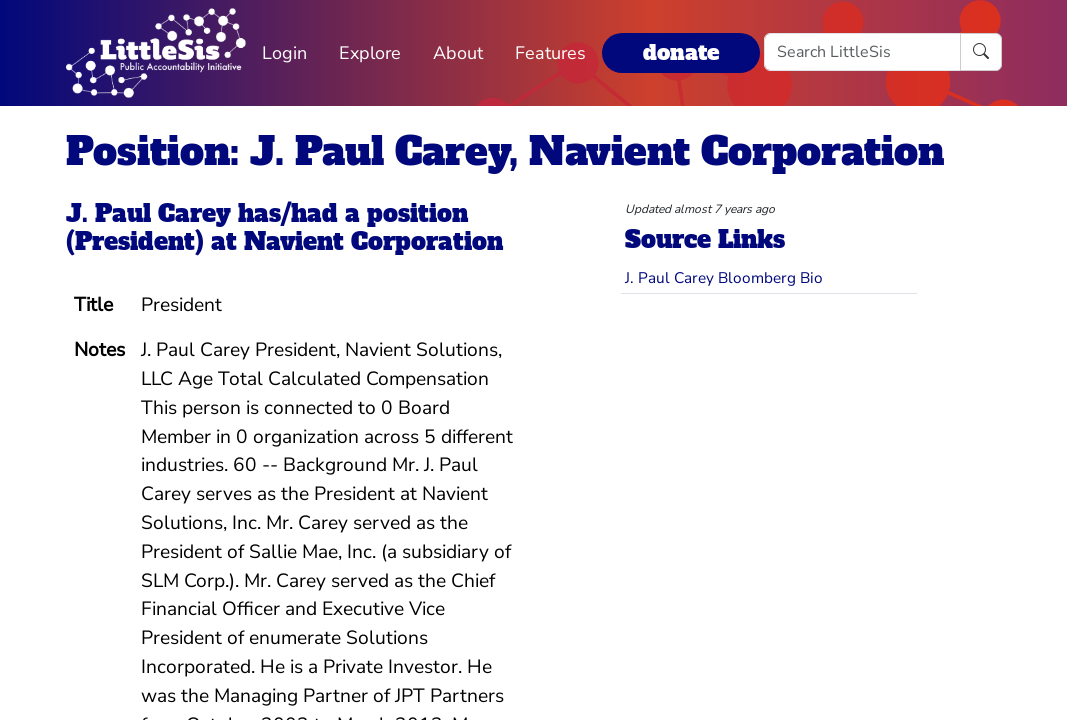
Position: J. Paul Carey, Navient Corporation (505, 152)
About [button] (458, 53)
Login (284, 53)
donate (681, 52)
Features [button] (550, 53)
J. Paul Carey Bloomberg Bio (724, 277)
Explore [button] (370, 53)
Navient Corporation (373, 242)
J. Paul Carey (148, 214)
